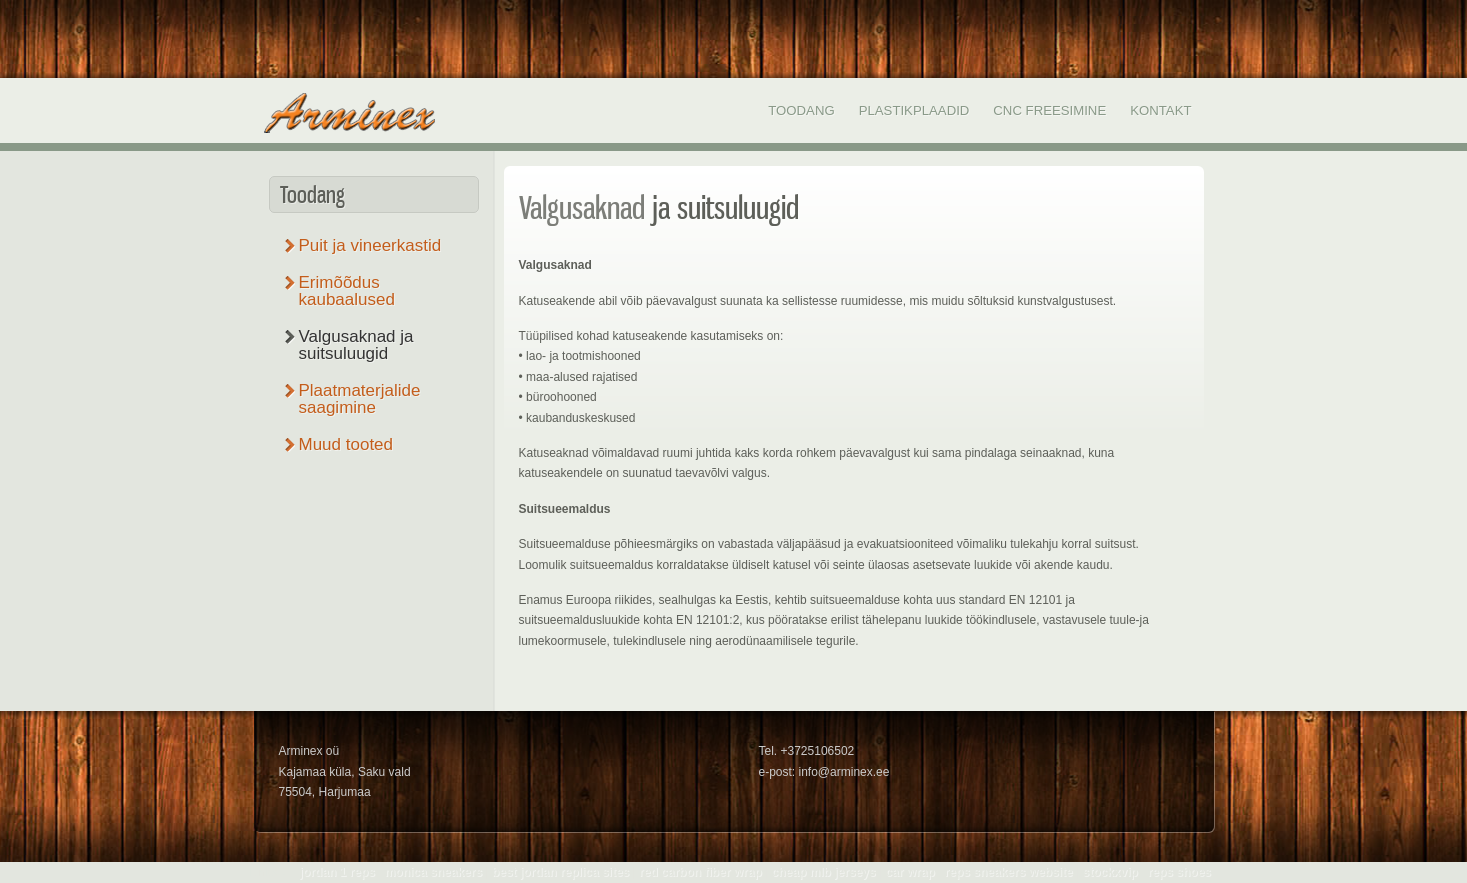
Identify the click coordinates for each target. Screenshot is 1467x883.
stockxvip (1109, 872)
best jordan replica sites (560, 872)
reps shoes (1179, 872)
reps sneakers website (1009, 872)
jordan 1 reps (337, 872)
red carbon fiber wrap (700, 872)
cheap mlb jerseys (824, 872)
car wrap (909, 872)
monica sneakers (433, 872)
